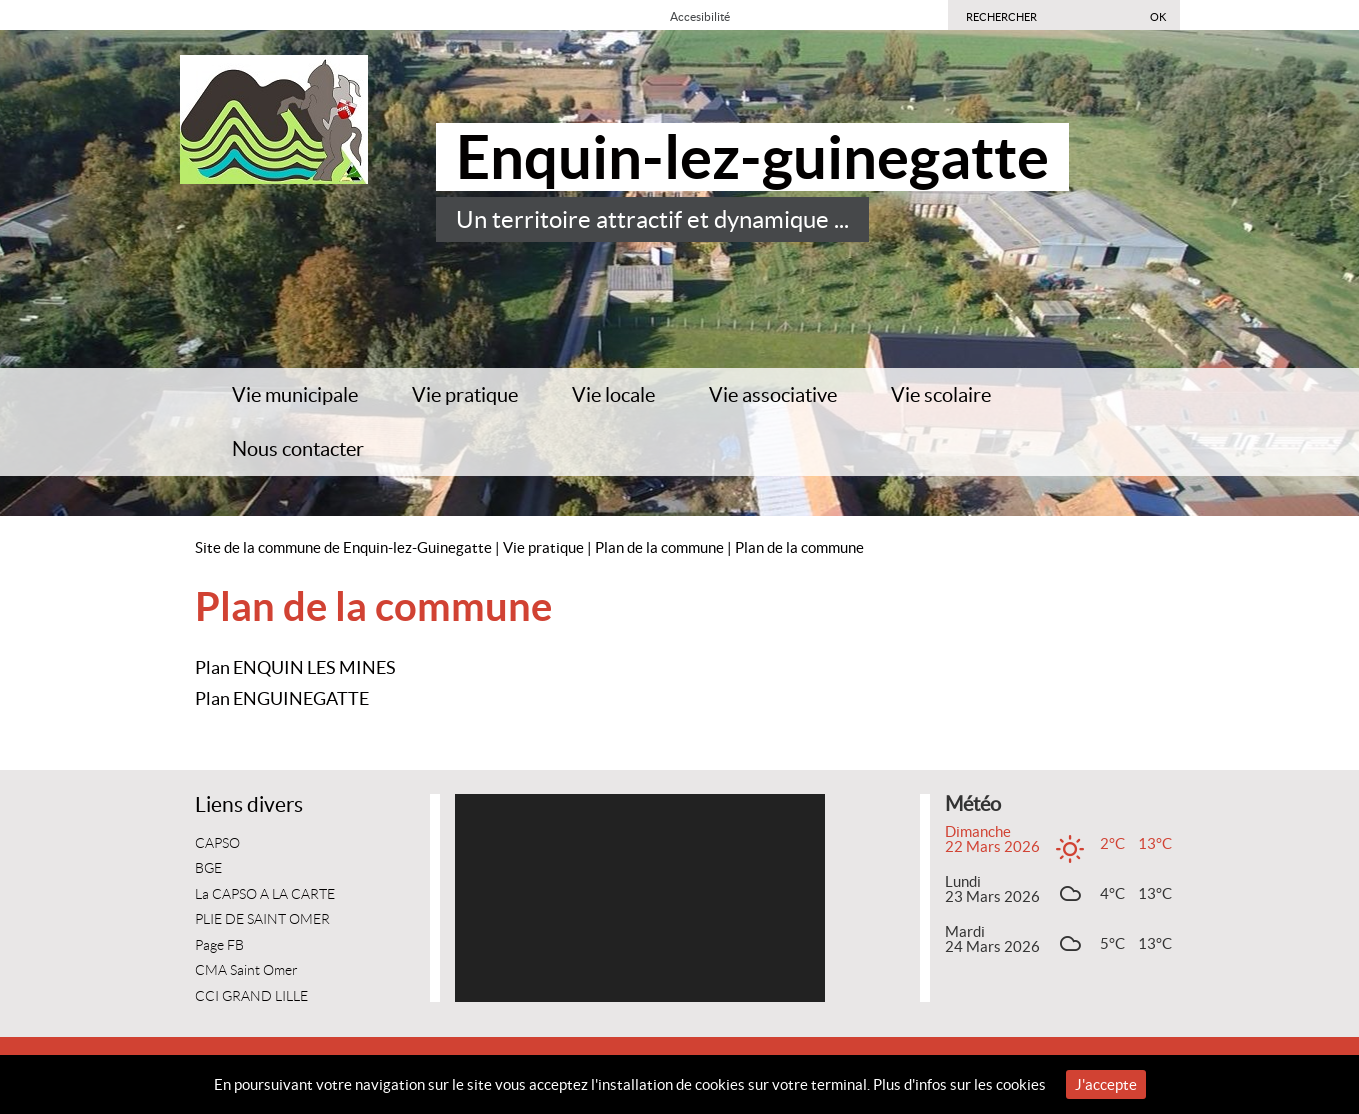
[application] (640, 898)
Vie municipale (295, 395)
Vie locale (613, 395)
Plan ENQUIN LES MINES (295, 667)
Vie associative (773, 395)
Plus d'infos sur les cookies (959, 1084)
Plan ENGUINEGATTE (282, 698)
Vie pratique (465, 395)
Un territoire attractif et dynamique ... (652, 219)
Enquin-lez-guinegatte (752, 157)
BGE (208, 868)
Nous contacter (298, 449)
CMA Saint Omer (246, 970)
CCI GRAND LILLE (251, 996)
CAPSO (217, 843)
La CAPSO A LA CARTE (265, 894)
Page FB (219, 945)
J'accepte (1106, 1084)
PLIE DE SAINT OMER (262, 919)
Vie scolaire (941, 395)
